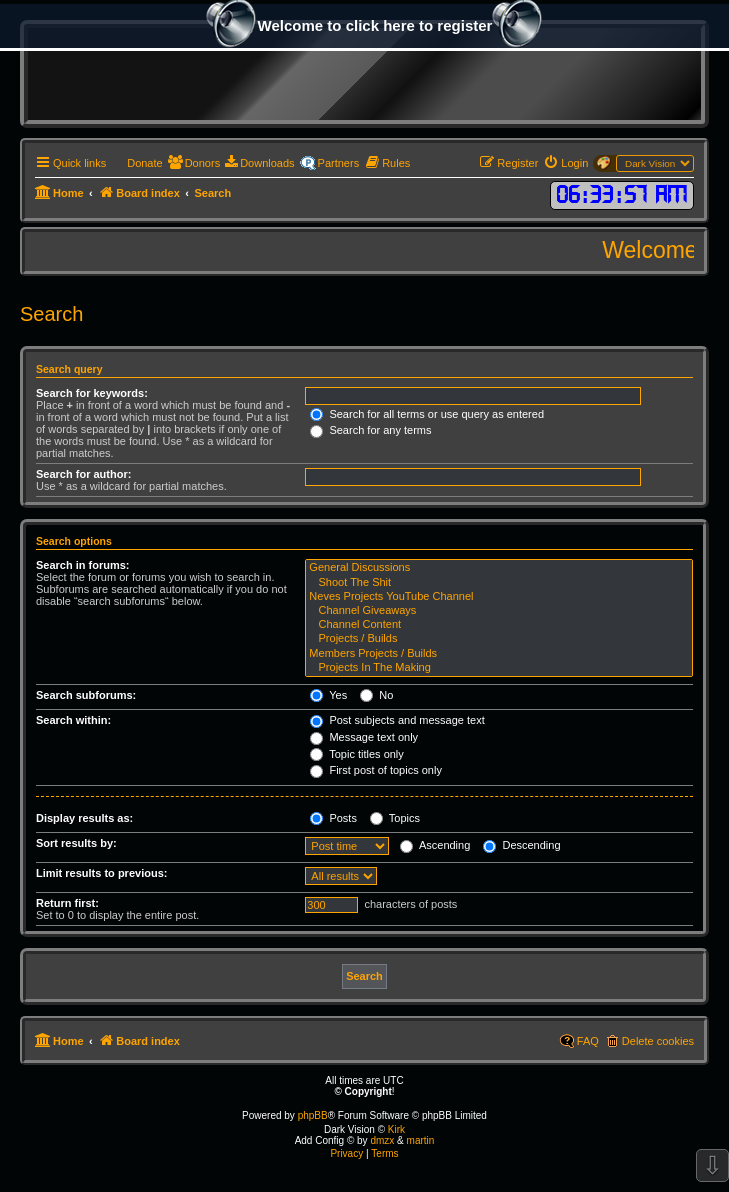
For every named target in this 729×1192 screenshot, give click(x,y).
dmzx (382, 1140)
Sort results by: (76, 843)
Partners (339, 163)
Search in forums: (83, 565)
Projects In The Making (499, 668)
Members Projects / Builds (499, 654)
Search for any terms (370, 430)
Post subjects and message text (397, 720)
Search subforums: (86, 695)
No (376, 695)
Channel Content (499, 625)
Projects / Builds (499, 639)
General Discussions (499, 568)
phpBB (313, 1115)
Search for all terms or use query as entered (427, 414)
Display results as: (84, 818)
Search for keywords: (92, 393)
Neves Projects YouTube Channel (499, 597)
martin (421, 1140)
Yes (328, 695)
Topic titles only (356, 754)
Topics (395, 818)
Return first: (67, 903)
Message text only (364, 737)
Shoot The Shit (499, 583)
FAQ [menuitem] (588, 1041)
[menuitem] (136, 163)
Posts (333, 818)
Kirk (396, 1129)
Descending (521, 845)
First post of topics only (376, 770)
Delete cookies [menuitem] (658, 1041)
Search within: (73, 720)
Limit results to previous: (101, 873)
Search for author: (83, 474)
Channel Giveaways (499, 611)
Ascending (435, 845)
